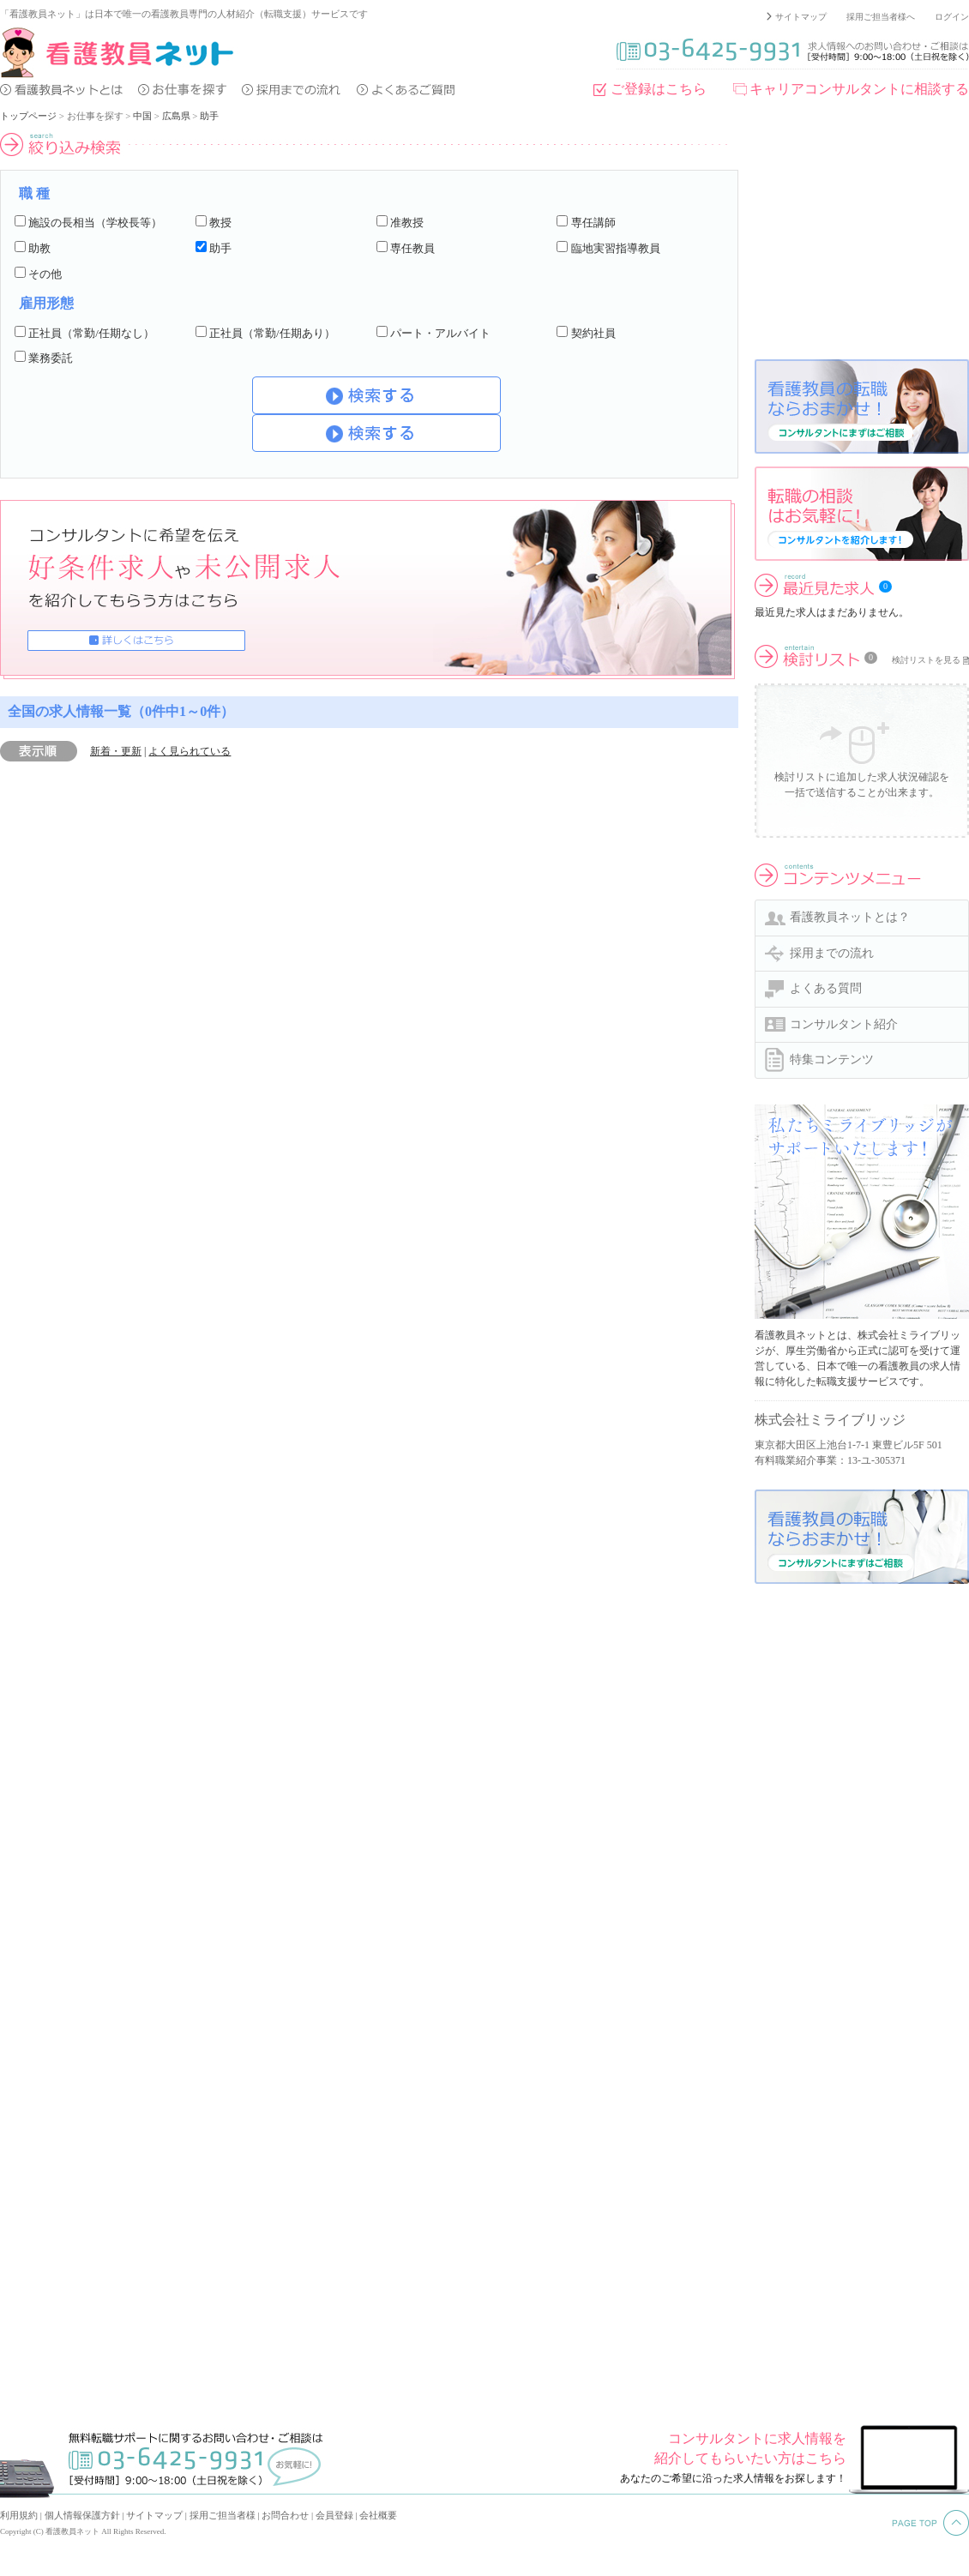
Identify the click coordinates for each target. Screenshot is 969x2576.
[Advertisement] (862, 239)
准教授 (407, 222)
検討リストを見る (926, 660)
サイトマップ (801, 16)
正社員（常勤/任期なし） (91, 333)
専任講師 (593, 222)
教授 (220, 222)
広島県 (176, 116)
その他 (45, 274)
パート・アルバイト (440, 333)
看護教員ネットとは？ (850, 917)
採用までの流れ (832, 953)
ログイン (952, 16)
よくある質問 (826, 988)
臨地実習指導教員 (615, 248)
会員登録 (334, 2515)
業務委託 (50, 358)
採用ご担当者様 (223, 2515)
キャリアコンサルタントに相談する (859, 89)
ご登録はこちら (659, 89)
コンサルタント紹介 (844, 1024)
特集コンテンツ (832, 1059)
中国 (142, 116)
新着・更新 (115, 751)
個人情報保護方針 (82, 2515)
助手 (209, 116)
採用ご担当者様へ (880, 16)
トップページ (28, 116)
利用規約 (19, 2515)
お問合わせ (285, 2515)
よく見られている (189, 751)
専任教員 (412, 248)
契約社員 (593, 333)
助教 (39, 248)
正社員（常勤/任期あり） (272, 333)
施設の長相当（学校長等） (95, 222)
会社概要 (378, 2515)
